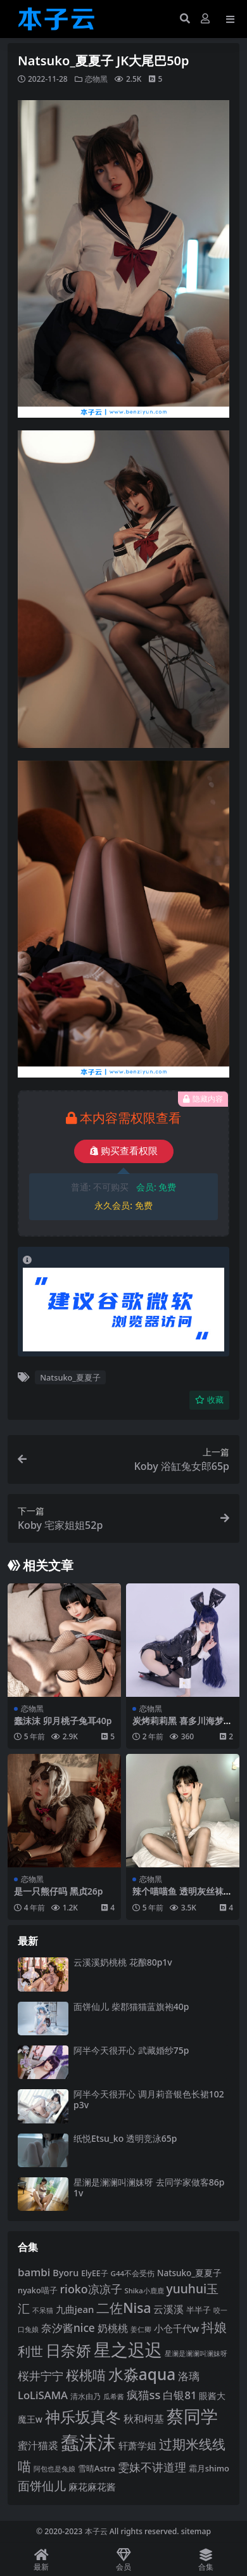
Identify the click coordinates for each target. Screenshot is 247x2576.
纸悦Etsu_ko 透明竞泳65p (125, 2138)
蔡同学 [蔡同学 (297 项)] (192, 2416)
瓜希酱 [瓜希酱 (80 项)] (113, 2396)
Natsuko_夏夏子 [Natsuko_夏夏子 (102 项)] (189, 2273)
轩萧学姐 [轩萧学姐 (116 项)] (137, 2445)
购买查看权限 (124, 1151)
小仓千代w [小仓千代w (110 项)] (177, 2328)
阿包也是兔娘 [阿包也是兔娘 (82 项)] (54, 2468)
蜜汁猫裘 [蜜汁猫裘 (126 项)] (38, 2445)
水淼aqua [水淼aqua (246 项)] (141, 2374)
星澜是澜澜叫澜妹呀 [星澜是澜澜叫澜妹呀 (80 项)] (196, 2353)
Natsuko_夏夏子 (70, 1377)
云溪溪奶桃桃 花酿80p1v (122, 1962)
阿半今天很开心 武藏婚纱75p (131, 2050)
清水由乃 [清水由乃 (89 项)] (85, 2396)
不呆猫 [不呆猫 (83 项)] (42, 2310)
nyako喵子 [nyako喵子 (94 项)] (38, 2290)
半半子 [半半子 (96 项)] (198, 2309)
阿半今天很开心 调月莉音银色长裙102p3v (148, 2099)
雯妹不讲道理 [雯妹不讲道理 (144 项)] (152, 2467)
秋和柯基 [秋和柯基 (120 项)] (144, 2419)
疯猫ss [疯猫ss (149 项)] (144, 2394)
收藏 (209, 1400)
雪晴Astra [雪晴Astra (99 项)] (96, 2468)
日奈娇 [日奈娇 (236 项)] (68, 2350)
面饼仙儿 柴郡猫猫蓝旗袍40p (131, 2006)
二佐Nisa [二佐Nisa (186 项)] (123, 2308)
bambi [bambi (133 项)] (34, 2272)
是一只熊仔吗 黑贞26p (58, 1891)
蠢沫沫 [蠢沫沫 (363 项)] (88, 2442)
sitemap (196, 2531)
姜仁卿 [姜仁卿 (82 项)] (140, 2329)
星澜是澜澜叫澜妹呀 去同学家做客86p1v (148, 2187)
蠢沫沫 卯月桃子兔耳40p (62, 1721)
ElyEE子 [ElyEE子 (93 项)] (94, 2273)
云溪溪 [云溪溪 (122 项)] (168, 2309)
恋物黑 (96, 79)
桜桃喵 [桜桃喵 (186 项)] (86, 2375)
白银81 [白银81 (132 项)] (179, 2395)
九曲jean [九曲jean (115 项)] (75, 2309)
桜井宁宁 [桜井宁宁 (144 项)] (40, 2375)
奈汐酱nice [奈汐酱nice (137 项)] (68, 2328)
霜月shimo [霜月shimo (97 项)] (209, 2468)
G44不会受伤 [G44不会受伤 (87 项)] (133, 2273)
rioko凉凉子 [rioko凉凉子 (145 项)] (91, 2288)
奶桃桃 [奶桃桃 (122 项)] (113, 2328)
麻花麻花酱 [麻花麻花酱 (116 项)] (92, 2486)
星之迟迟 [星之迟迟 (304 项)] (128, 2349)
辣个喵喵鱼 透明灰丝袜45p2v (180, 1896)
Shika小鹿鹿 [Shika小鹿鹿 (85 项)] (144, 2290)
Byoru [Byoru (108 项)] (66, 2273)
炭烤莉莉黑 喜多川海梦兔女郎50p (182, 1726)
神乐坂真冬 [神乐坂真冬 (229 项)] (83, 2417)
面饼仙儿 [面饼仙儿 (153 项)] (42, 2486)
